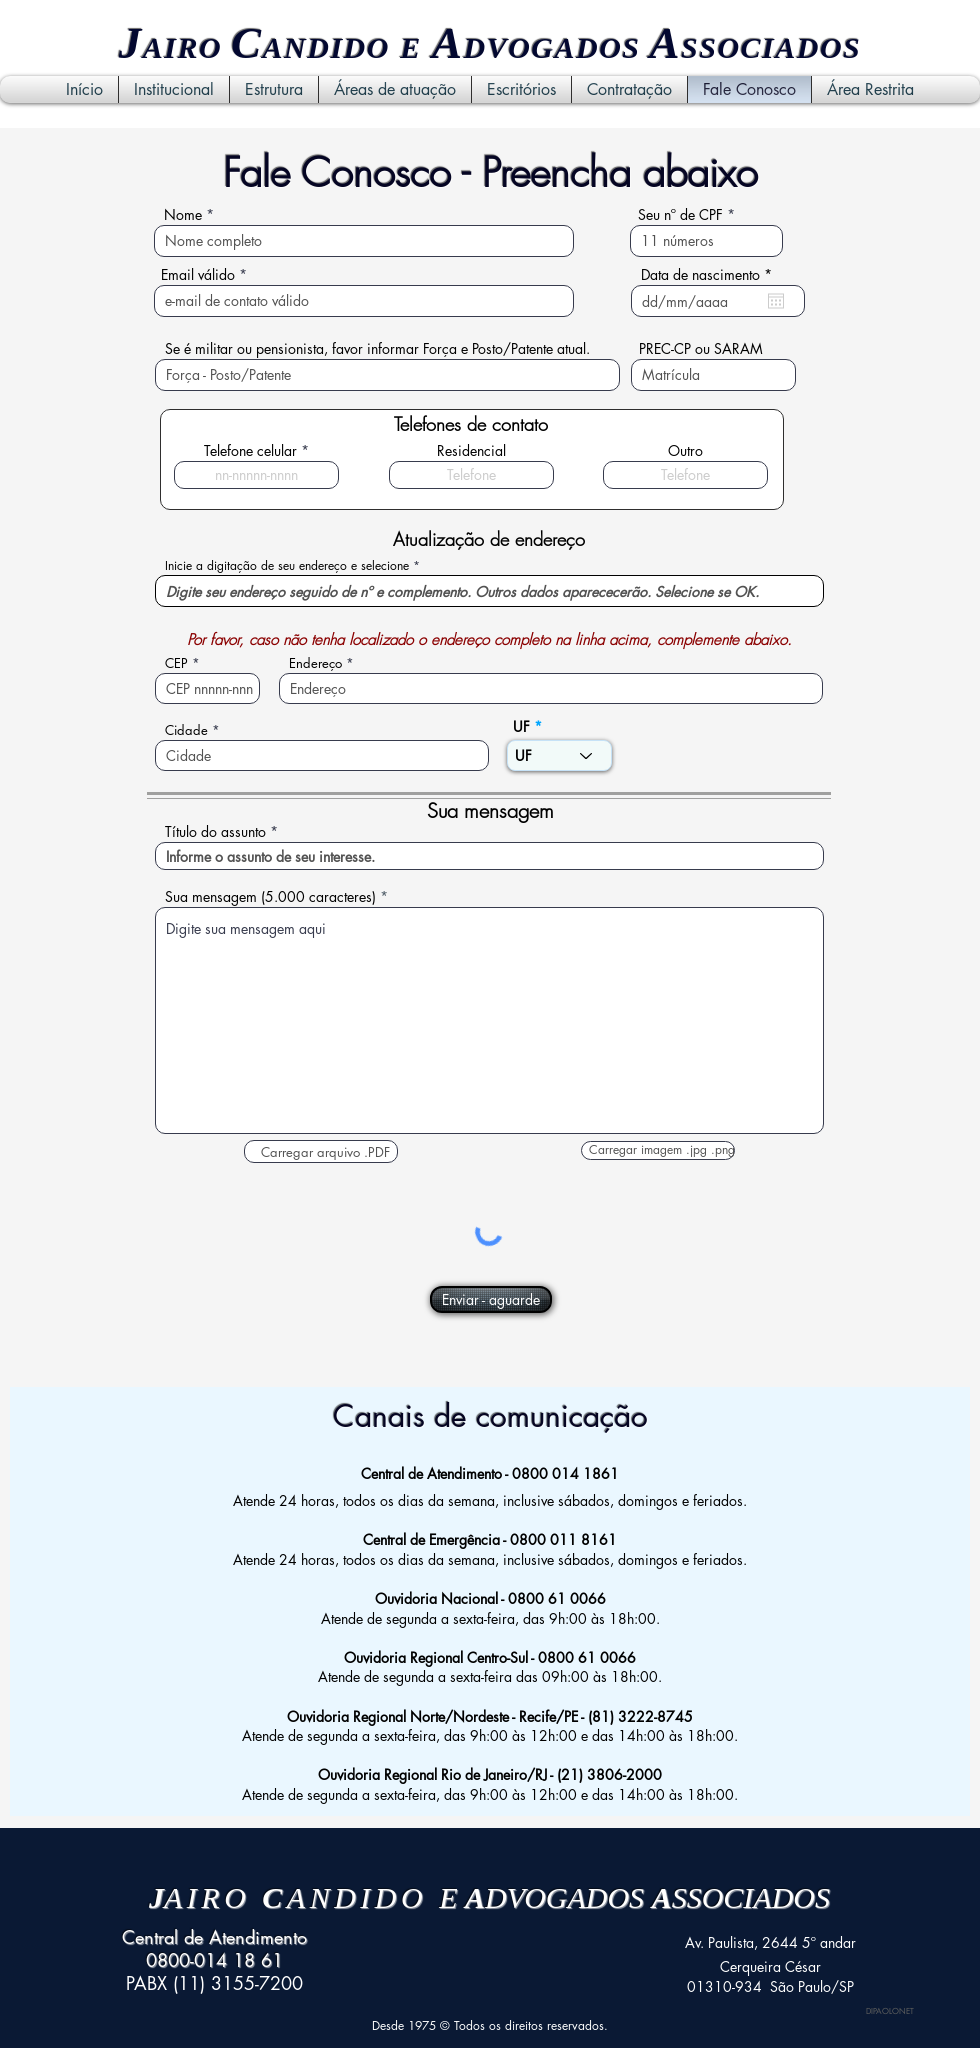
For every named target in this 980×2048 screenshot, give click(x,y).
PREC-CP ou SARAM (701, 349)
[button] (321, 1151)
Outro (685, 451)
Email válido (198, 275)
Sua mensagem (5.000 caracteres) (270, 897)
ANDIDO (326, 47)
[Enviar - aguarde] (491, 1299)
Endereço (315, 663)
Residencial (471, 451)
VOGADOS (568, 47)
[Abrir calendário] (776, 301)
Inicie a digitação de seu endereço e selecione (287, 566)
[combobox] (489, 591)
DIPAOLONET (890, 2011)
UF (521, 727)
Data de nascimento (710, 275)
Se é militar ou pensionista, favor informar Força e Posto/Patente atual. (377, 349)
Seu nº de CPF (680, 215)
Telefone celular (250, 451)
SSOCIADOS (771, 47)
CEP (176, 663)
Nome (183, 215)
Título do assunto (215, 832)
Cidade (186, 730)
